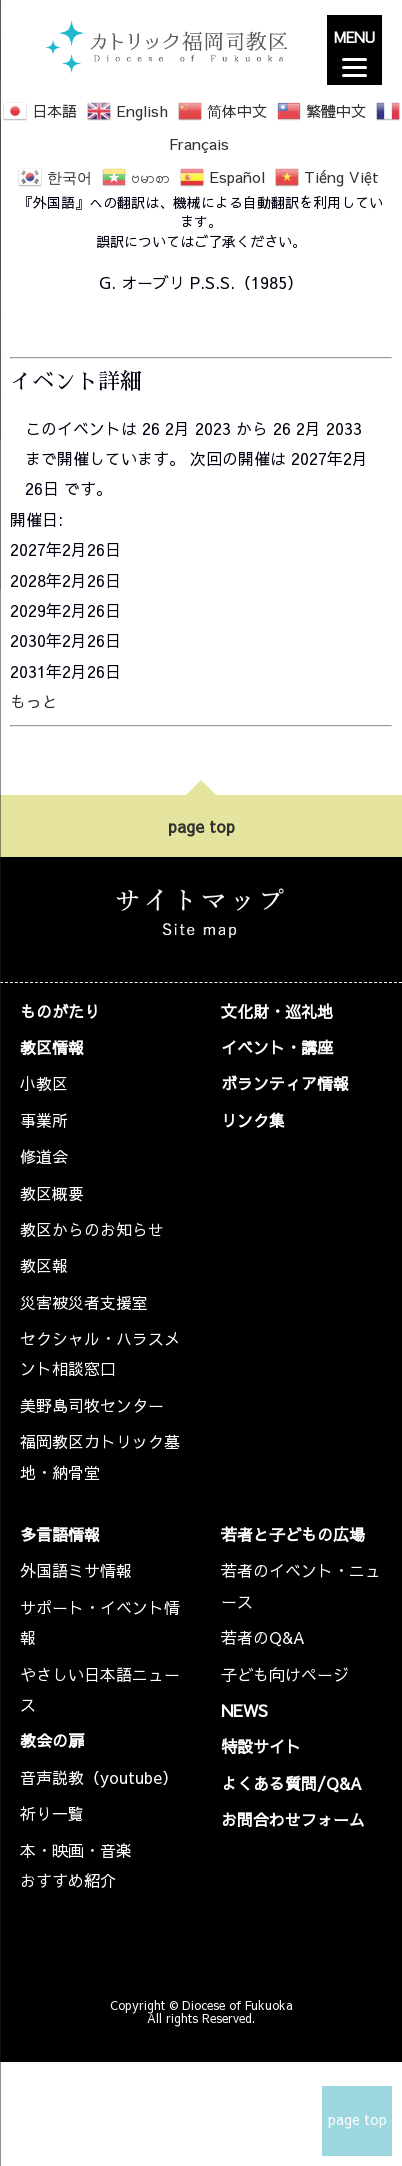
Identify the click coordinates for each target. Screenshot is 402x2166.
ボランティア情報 (285, 1083)
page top (201, 826)
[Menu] (354, 50)
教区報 (44, 1265)
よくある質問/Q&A (291, 1783)
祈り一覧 (52, 1813)
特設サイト (261, 1746)
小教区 (44, 1083)
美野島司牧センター (92, 1405)
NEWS (244, 1710)
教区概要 (52, 1193)
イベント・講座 (277, 1047)
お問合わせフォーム (293, 1819)
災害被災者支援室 (84, 1302)
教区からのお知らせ (92, 1229)
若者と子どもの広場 (293, 1534)
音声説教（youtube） (99, 1777)
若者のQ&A (263, 1637)
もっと (34, 701)
